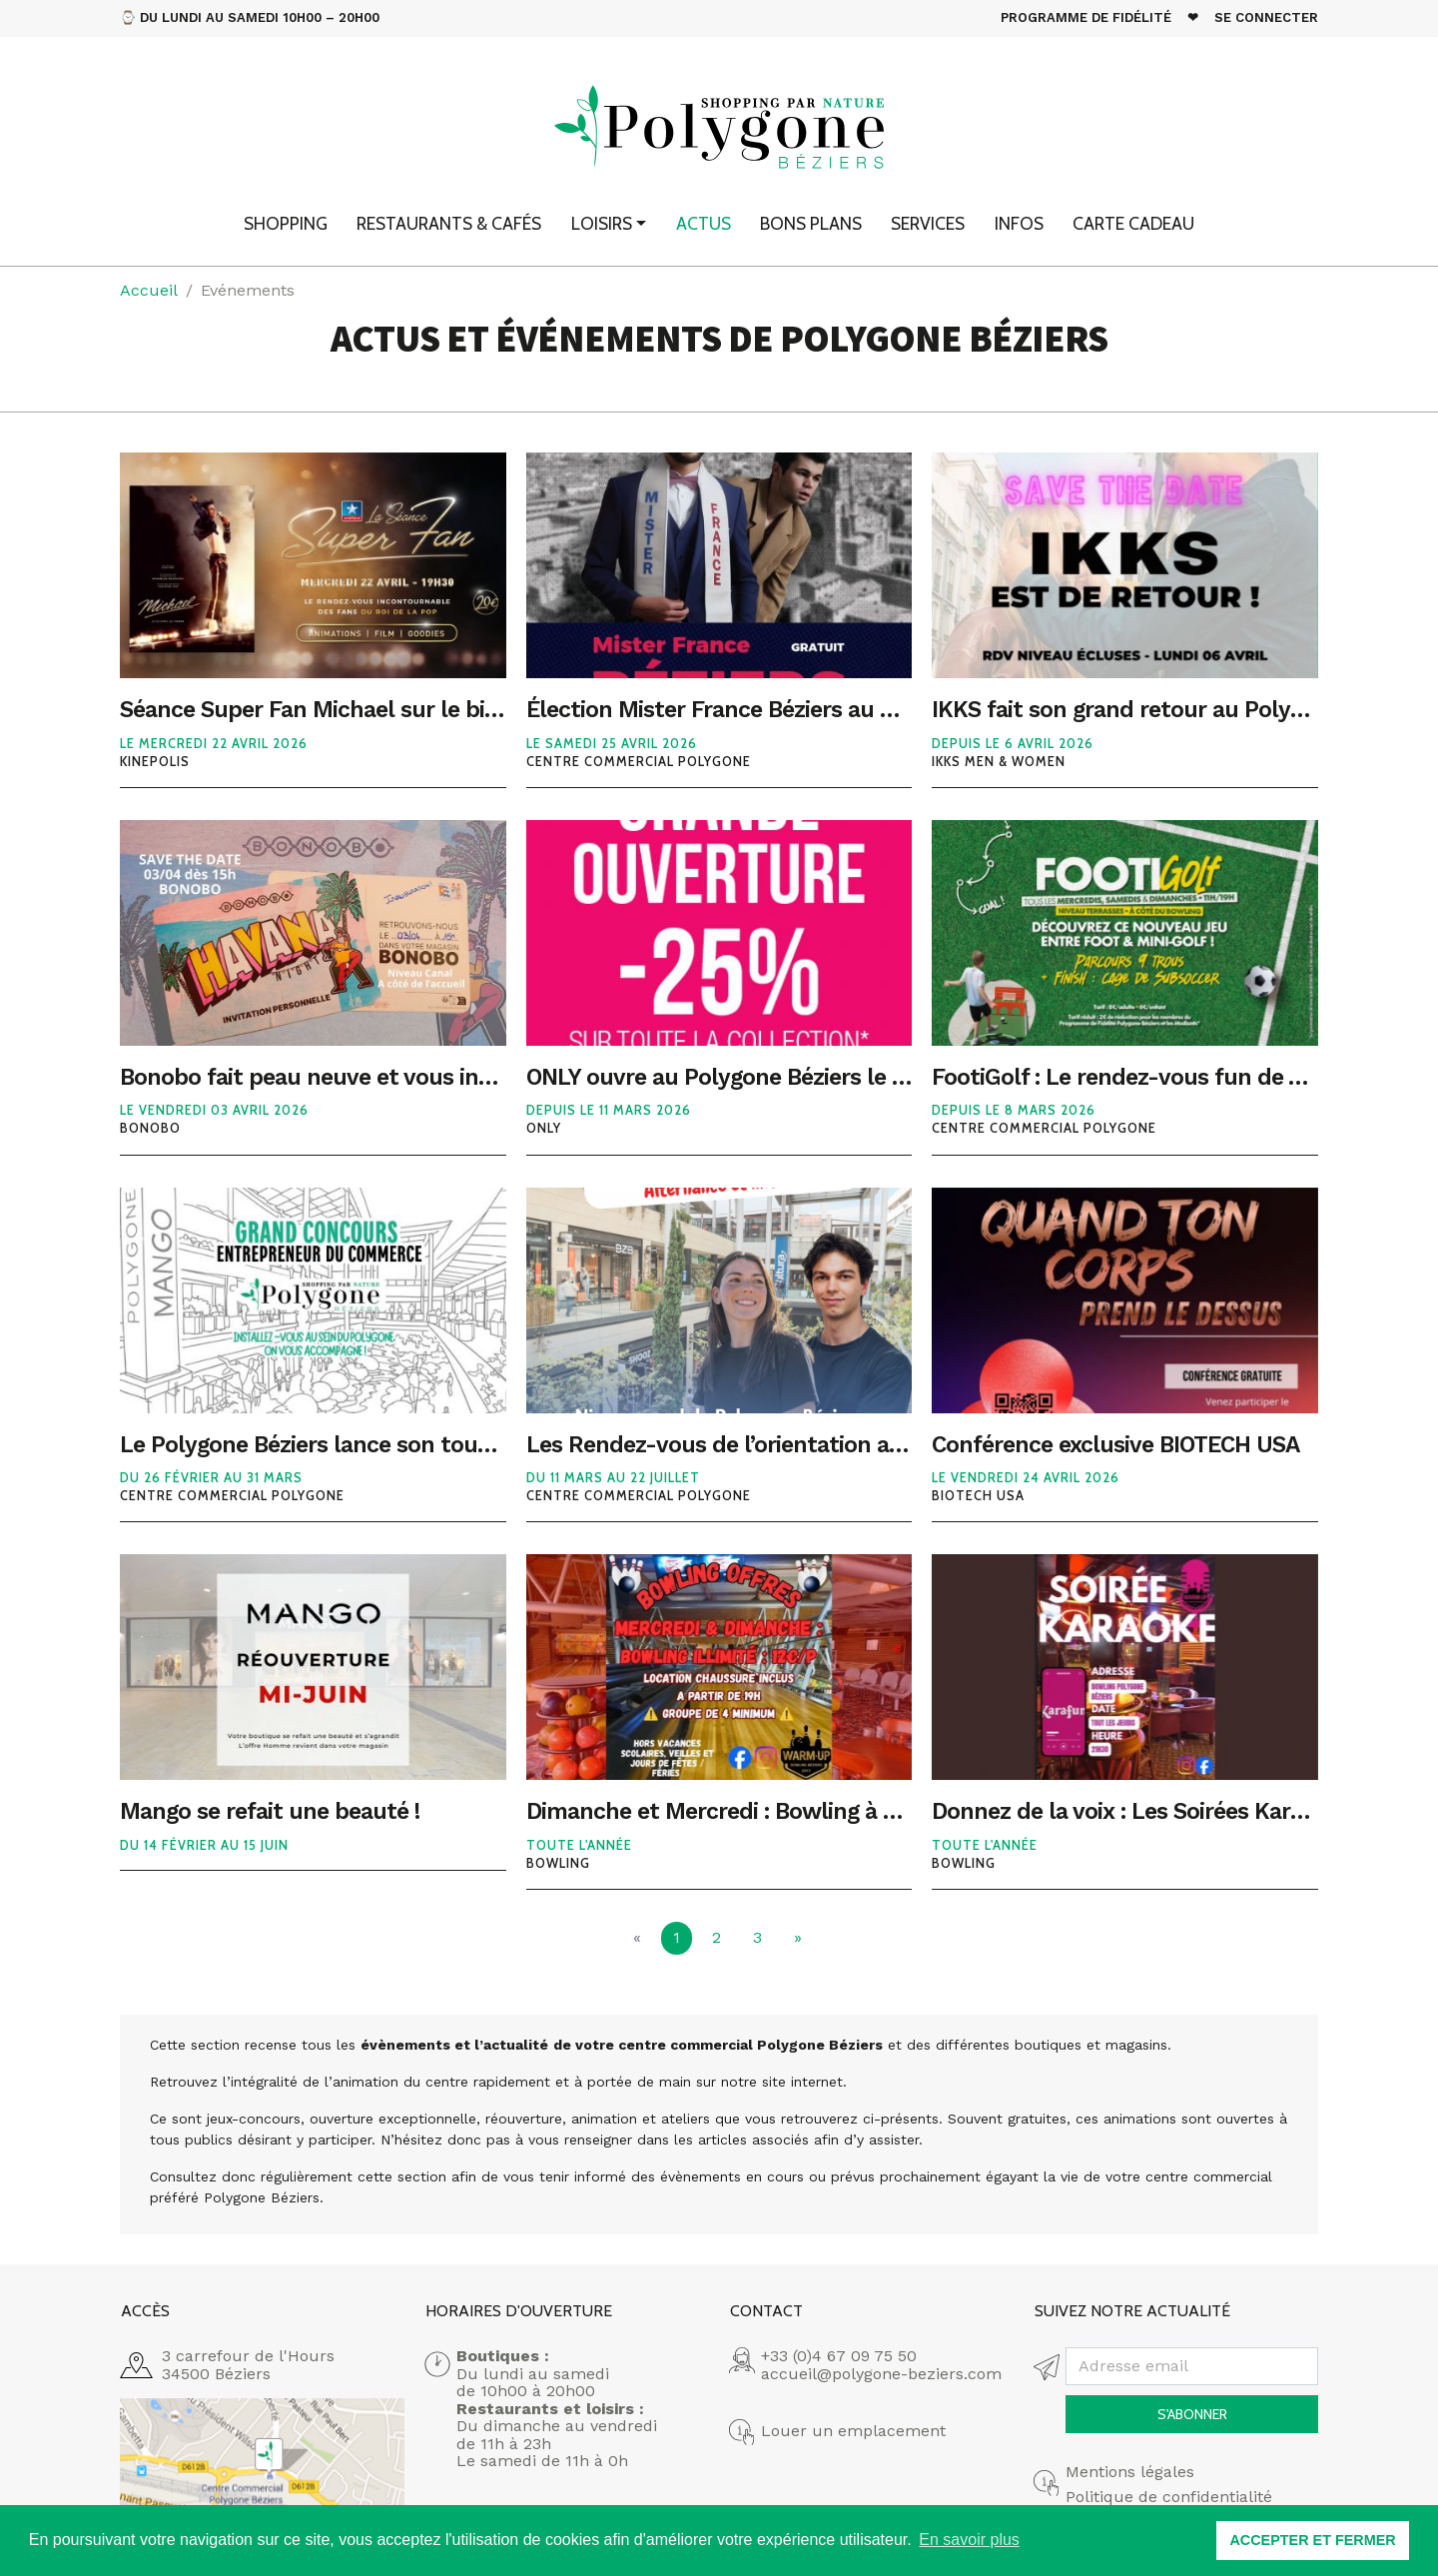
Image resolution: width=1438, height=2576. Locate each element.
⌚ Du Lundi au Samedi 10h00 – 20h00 (249, 17)
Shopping (286, 223)
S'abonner (1192, 2414)
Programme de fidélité (1086, 17)
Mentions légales (1130, 2472)
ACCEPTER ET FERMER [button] (1312, 2540)
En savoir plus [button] (969, 2539)
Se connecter (1266, 17)
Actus (703, 223)
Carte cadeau (1133, 223)
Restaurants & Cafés (449, 223)
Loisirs (601, 223)
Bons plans (811, 223)
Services (928, 223)
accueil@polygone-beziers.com (881, 2373)
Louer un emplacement (853, 2431)
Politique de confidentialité (1169, 2497)
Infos (1019, 223)
